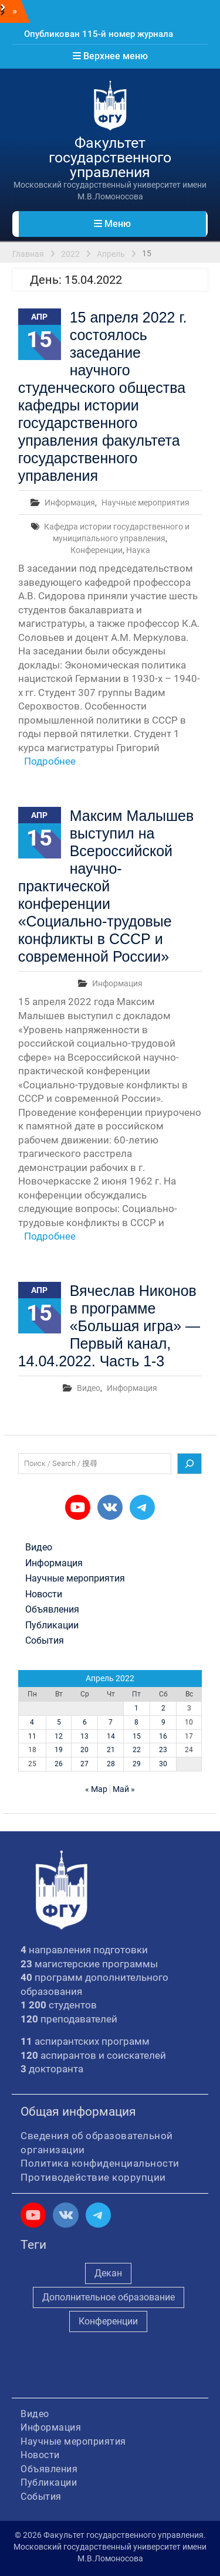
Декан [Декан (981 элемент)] (108, 2273)
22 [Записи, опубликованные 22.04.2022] (137, 1750)
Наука (138, 550)
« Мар (96, 1789)
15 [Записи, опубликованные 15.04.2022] (137, 1736)
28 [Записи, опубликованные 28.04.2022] (111, 1764)
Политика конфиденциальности (100, 2163)
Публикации (52, 1625)
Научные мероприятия (145, 502)
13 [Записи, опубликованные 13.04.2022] (84, 1736)
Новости (43, 1594)
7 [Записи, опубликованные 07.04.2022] (111, 1722)
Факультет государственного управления (110, 157)
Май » (124, 1789)
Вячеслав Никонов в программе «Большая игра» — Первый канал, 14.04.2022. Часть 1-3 (109, 1325)
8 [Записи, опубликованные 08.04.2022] (136, 1722)
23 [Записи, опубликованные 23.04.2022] (163, 1750)
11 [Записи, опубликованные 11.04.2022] (32, 1736)
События (44, 1640)
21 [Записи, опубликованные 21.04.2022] (111, 1750)
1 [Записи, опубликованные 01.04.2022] (136, 1708)
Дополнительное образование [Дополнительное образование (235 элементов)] (108, 2297)
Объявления (52, 1609)
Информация (70, 502)
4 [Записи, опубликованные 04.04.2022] (32, 1722)
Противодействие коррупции (93, 2177)
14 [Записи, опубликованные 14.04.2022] (111, 1736)
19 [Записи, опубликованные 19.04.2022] (59, 1750)
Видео (88, 1388)
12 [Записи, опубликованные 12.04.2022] (59, 1736)
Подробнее (50, 761)
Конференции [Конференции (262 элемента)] (108, 2321)
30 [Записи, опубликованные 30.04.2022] (163, 1764)
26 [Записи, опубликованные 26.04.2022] (59, 1764)
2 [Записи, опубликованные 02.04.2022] (163, 1708)
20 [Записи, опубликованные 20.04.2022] (84, 1750)
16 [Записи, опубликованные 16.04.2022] (163, 1736)
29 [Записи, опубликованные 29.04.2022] (137, 1764)
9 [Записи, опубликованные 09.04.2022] (163, 1722)
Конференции (96, 550)
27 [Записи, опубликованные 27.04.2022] (84, 1764)
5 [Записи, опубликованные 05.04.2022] (59, 1722)
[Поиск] (189, 1463)
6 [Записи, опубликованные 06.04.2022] (85, 1722)
